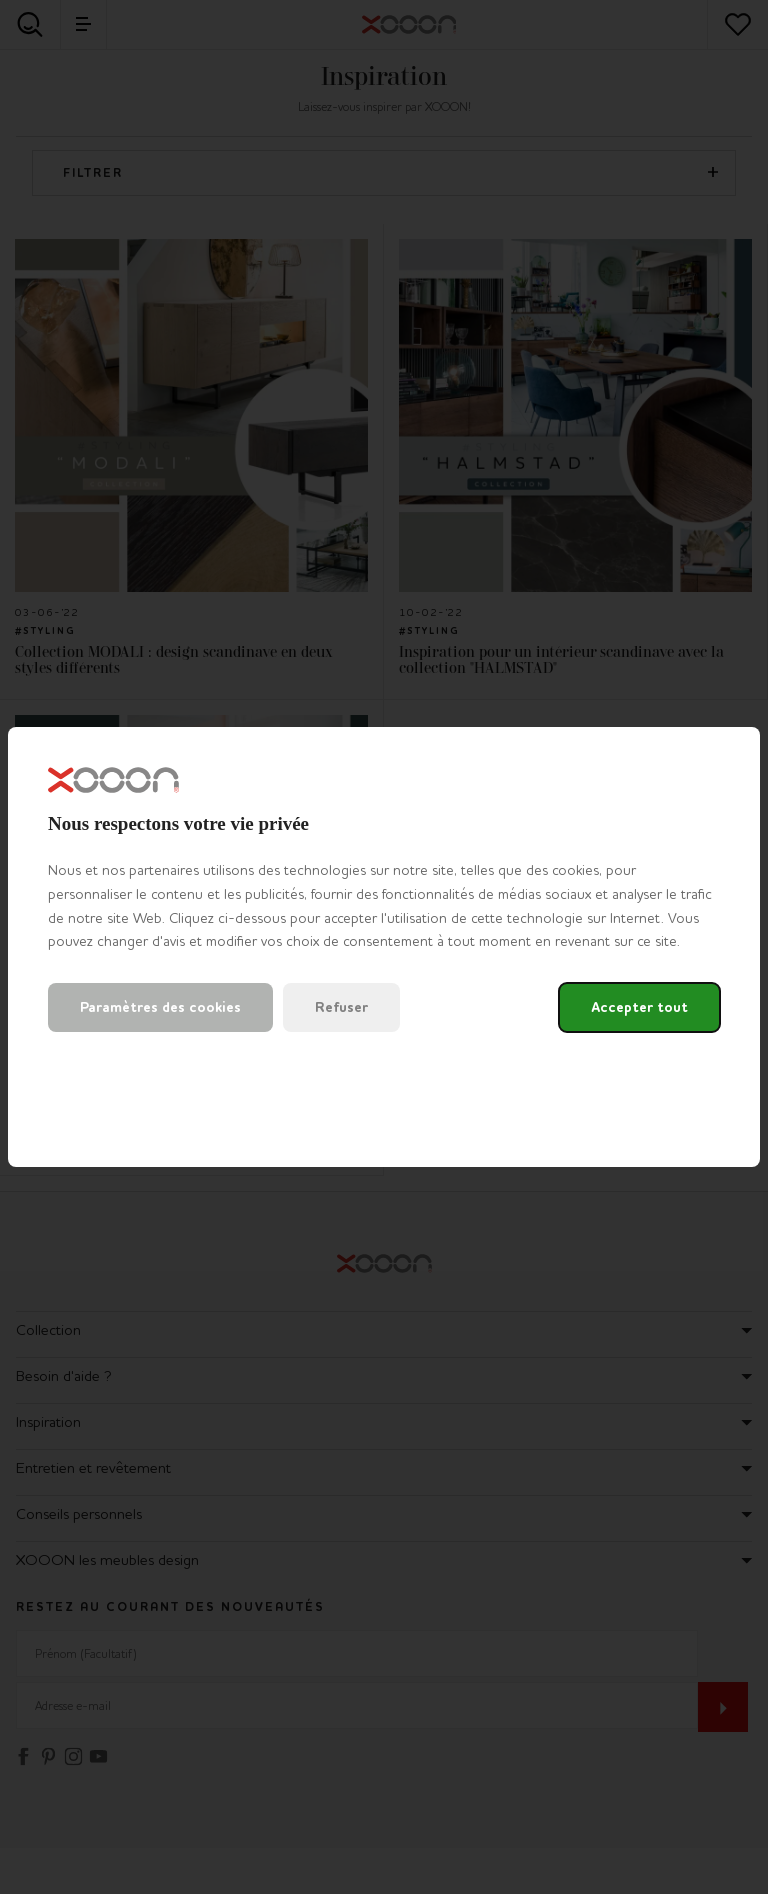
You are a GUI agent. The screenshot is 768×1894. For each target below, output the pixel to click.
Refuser (341, 1007)
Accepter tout (639, 1007)
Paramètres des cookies (160, 1007)
